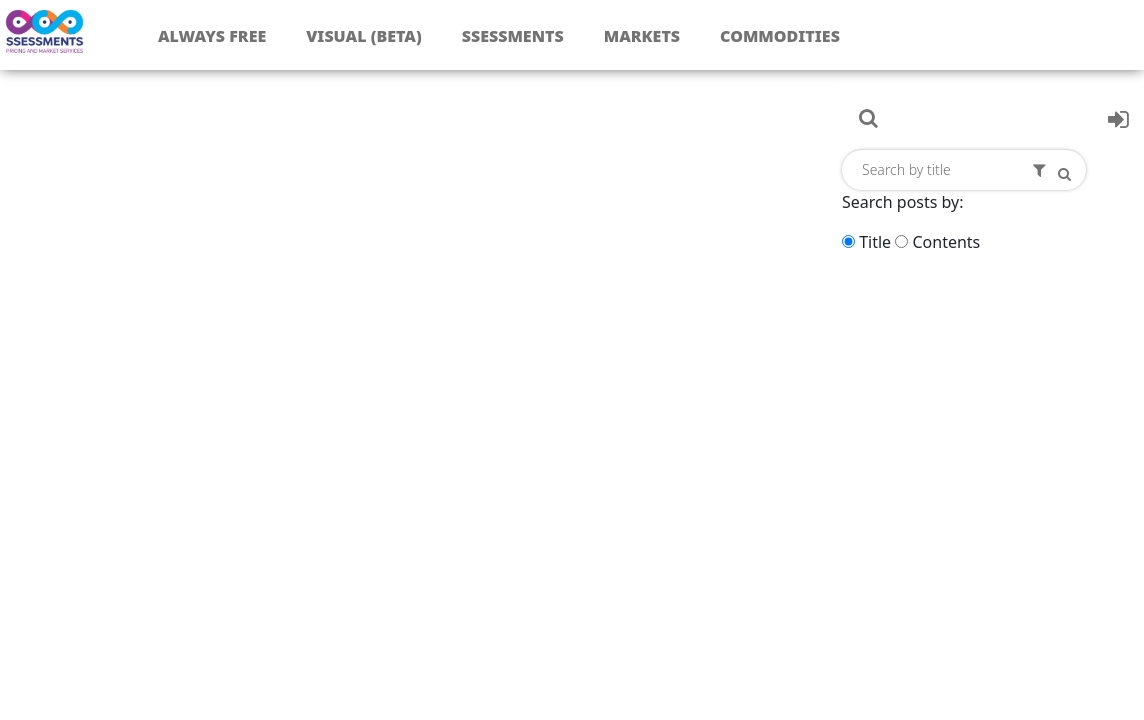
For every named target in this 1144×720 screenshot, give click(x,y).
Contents (946, 242)
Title (875, 242)
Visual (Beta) (363, 36)
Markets (642, 36)
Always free (212, 36)
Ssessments (513, 36)
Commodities (780, 36)
